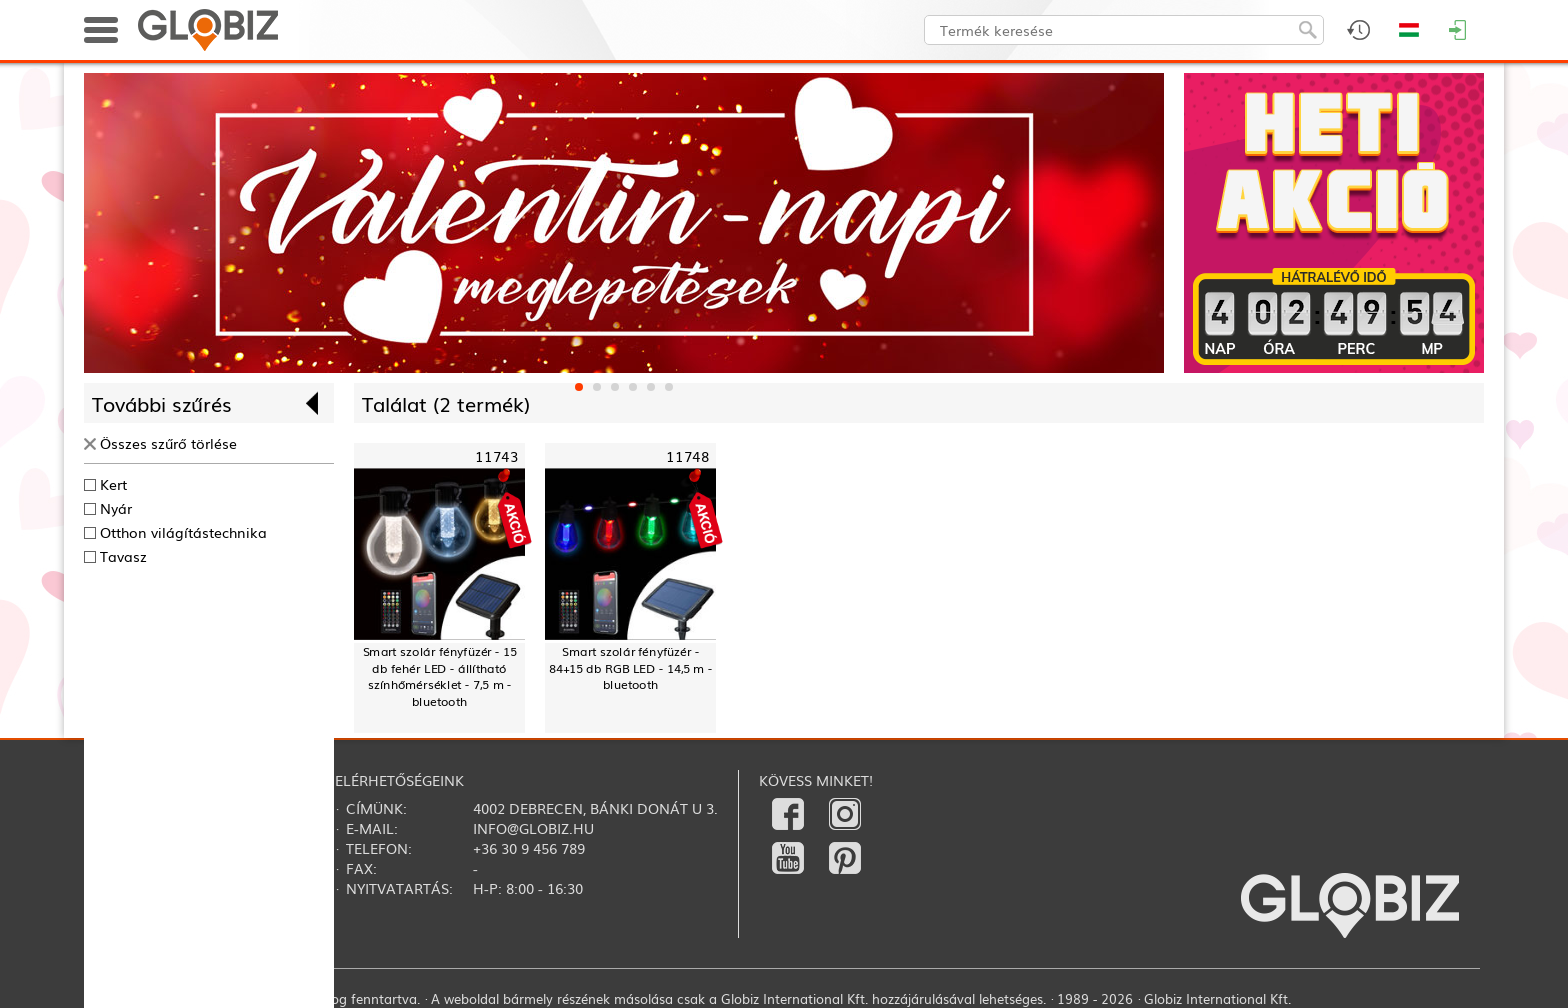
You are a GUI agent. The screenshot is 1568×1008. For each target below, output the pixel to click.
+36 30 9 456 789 (529, 848)
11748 (687, 456)
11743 (496, 456)
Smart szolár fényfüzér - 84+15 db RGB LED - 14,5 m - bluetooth (630, 668)
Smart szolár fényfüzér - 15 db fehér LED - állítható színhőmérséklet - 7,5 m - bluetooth (440, 676)
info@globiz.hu (533, 828)
